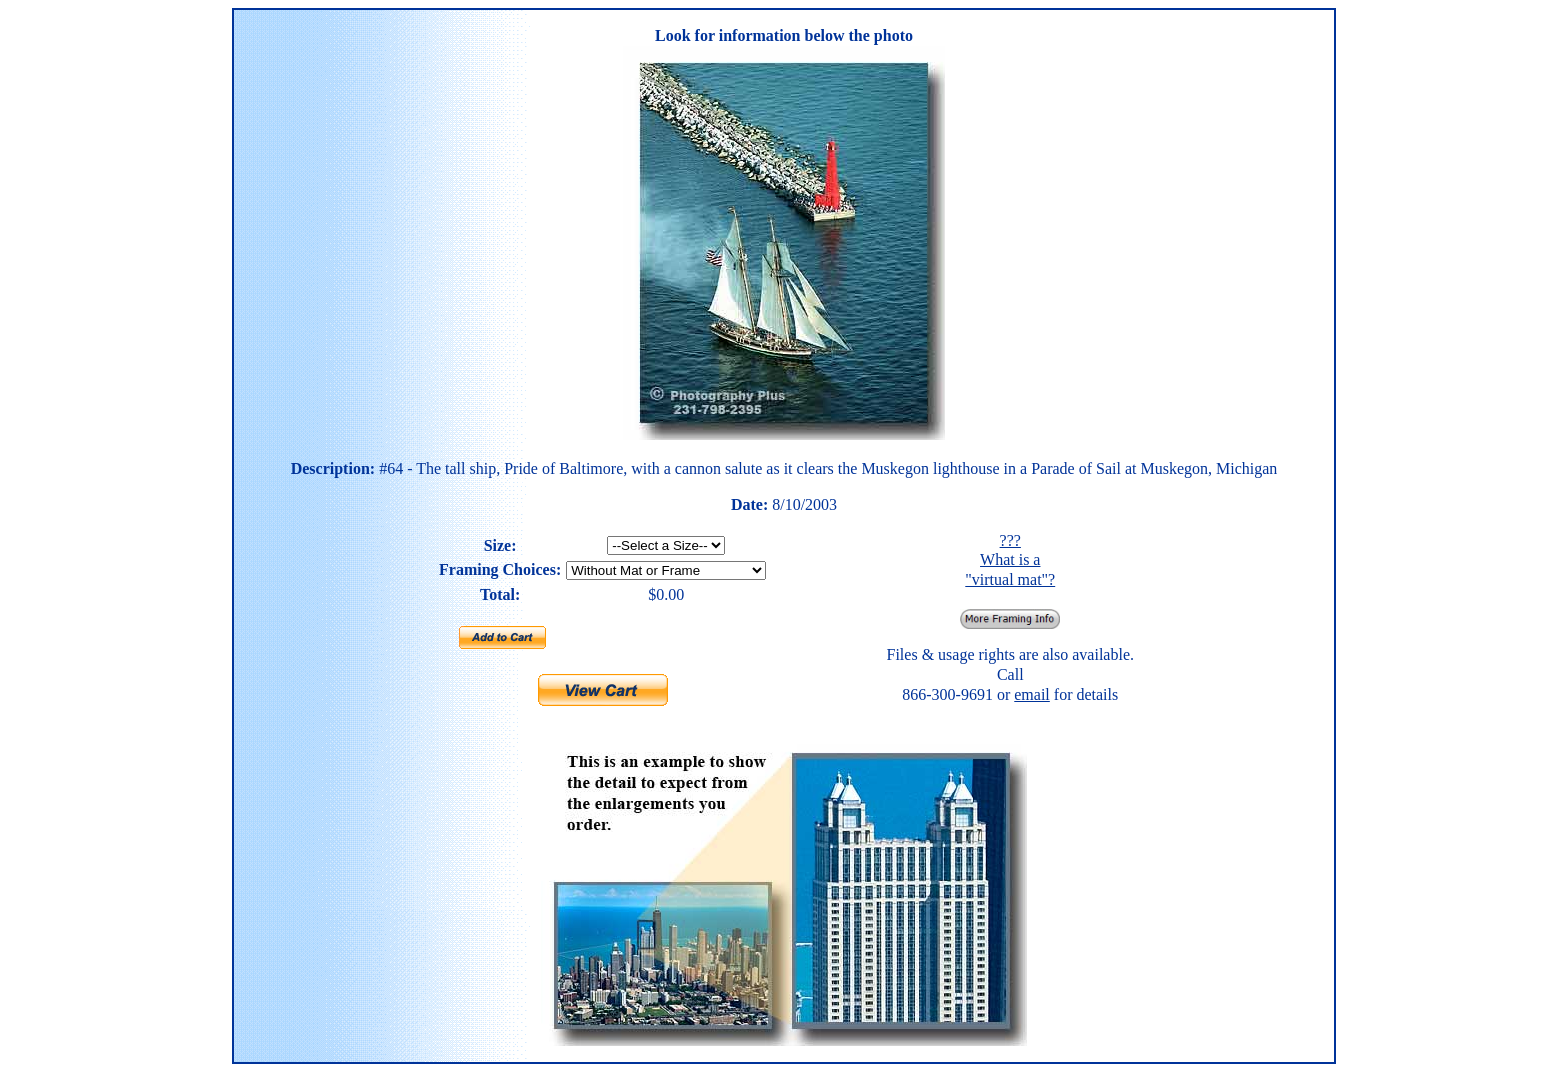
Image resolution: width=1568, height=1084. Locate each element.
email (1032, 694)
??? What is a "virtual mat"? (1010, 560)
